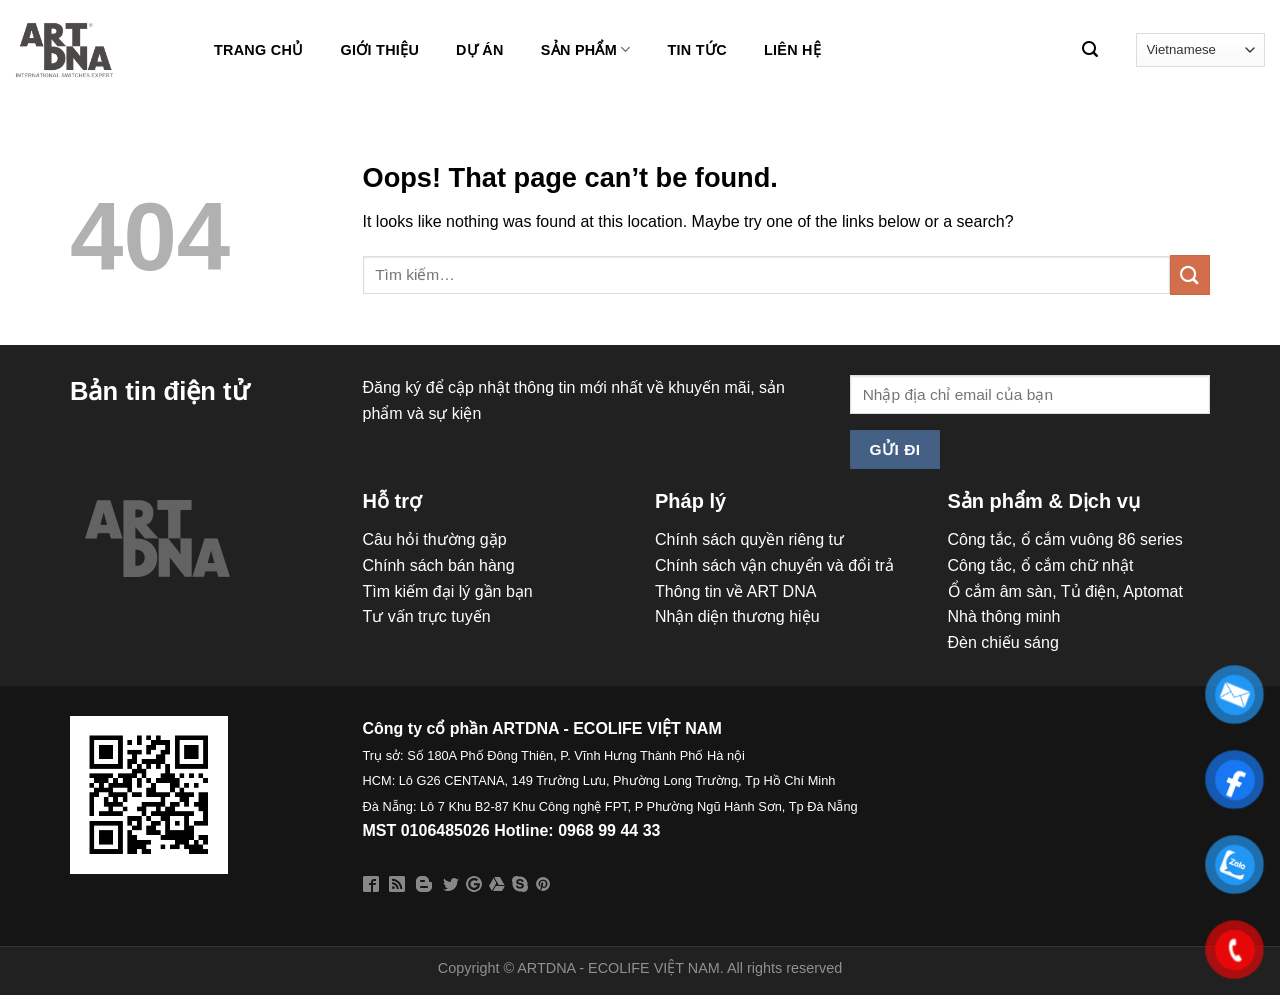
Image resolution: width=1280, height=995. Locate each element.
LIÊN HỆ (792, 50)
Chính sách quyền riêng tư (749, 539)
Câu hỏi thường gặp (435, 539)
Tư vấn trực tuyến (427, 616)
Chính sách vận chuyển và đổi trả (774, 565)
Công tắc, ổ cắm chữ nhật (1041, 565)
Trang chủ (259, 50)
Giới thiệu (379, 50)
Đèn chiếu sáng (1003, 642)
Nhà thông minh (1004, 616)
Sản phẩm (586, 49)
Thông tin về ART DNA (735, 591)
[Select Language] (1200, 49)
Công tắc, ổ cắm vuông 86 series (1065, 539)
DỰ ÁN (480, 50)
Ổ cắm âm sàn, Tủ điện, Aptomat (1065, 591)
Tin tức (697, 50)
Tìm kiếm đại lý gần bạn (448, 591)
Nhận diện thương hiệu (737, 616)
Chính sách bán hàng (439, 565)
